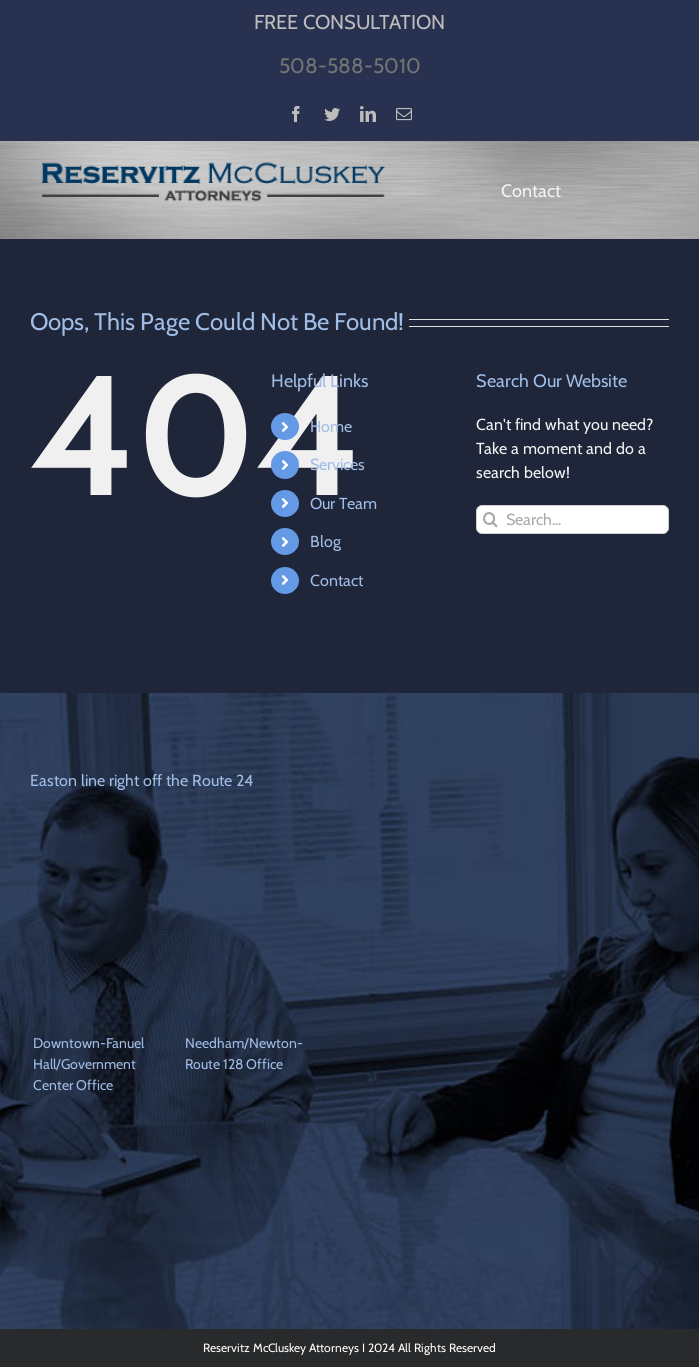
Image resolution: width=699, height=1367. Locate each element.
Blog (325, 541)
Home (331, 426)
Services (337, 464)
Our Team (343, 503)
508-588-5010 (350, 65)
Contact (336, 580)
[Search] (490, 519)
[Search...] (572, 519)
